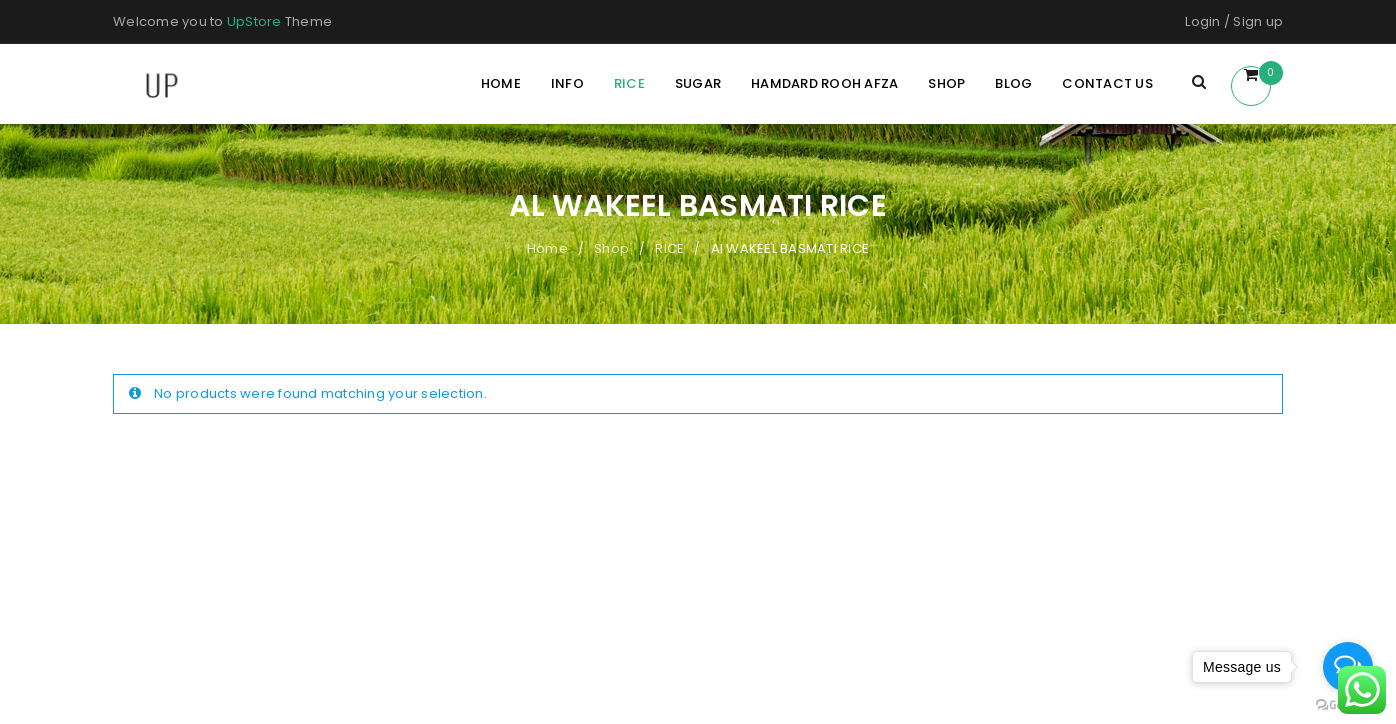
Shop (611, 248)
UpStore (254, 21)
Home (547, 248)
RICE (669, 248)
